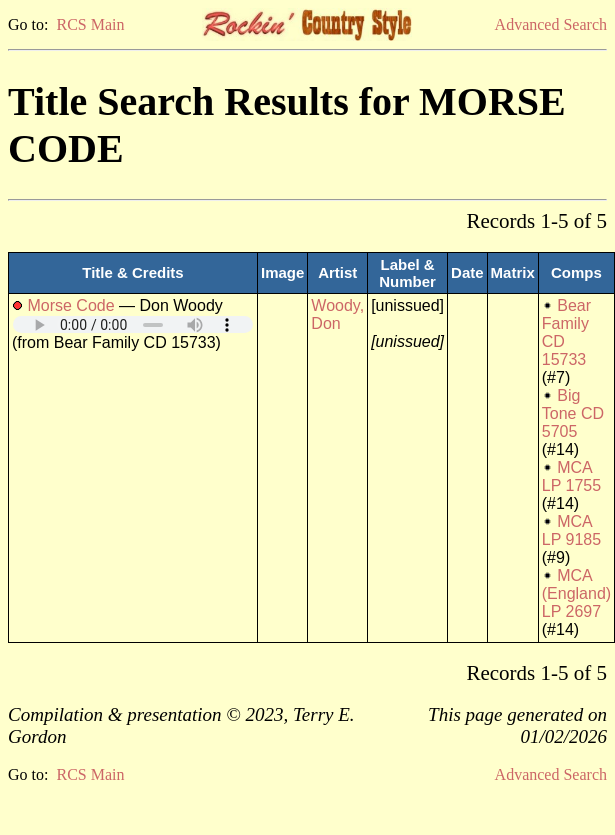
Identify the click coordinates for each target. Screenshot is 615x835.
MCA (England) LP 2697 (576, 593)
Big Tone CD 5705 (573, 413)
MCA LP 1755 (571, 476)
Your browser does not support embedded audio (133, 324)
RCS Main (90, 24)
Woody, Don (337, 314)
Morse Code (70, 305)
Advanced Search (551, 24)
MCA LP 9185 (571, 530)
